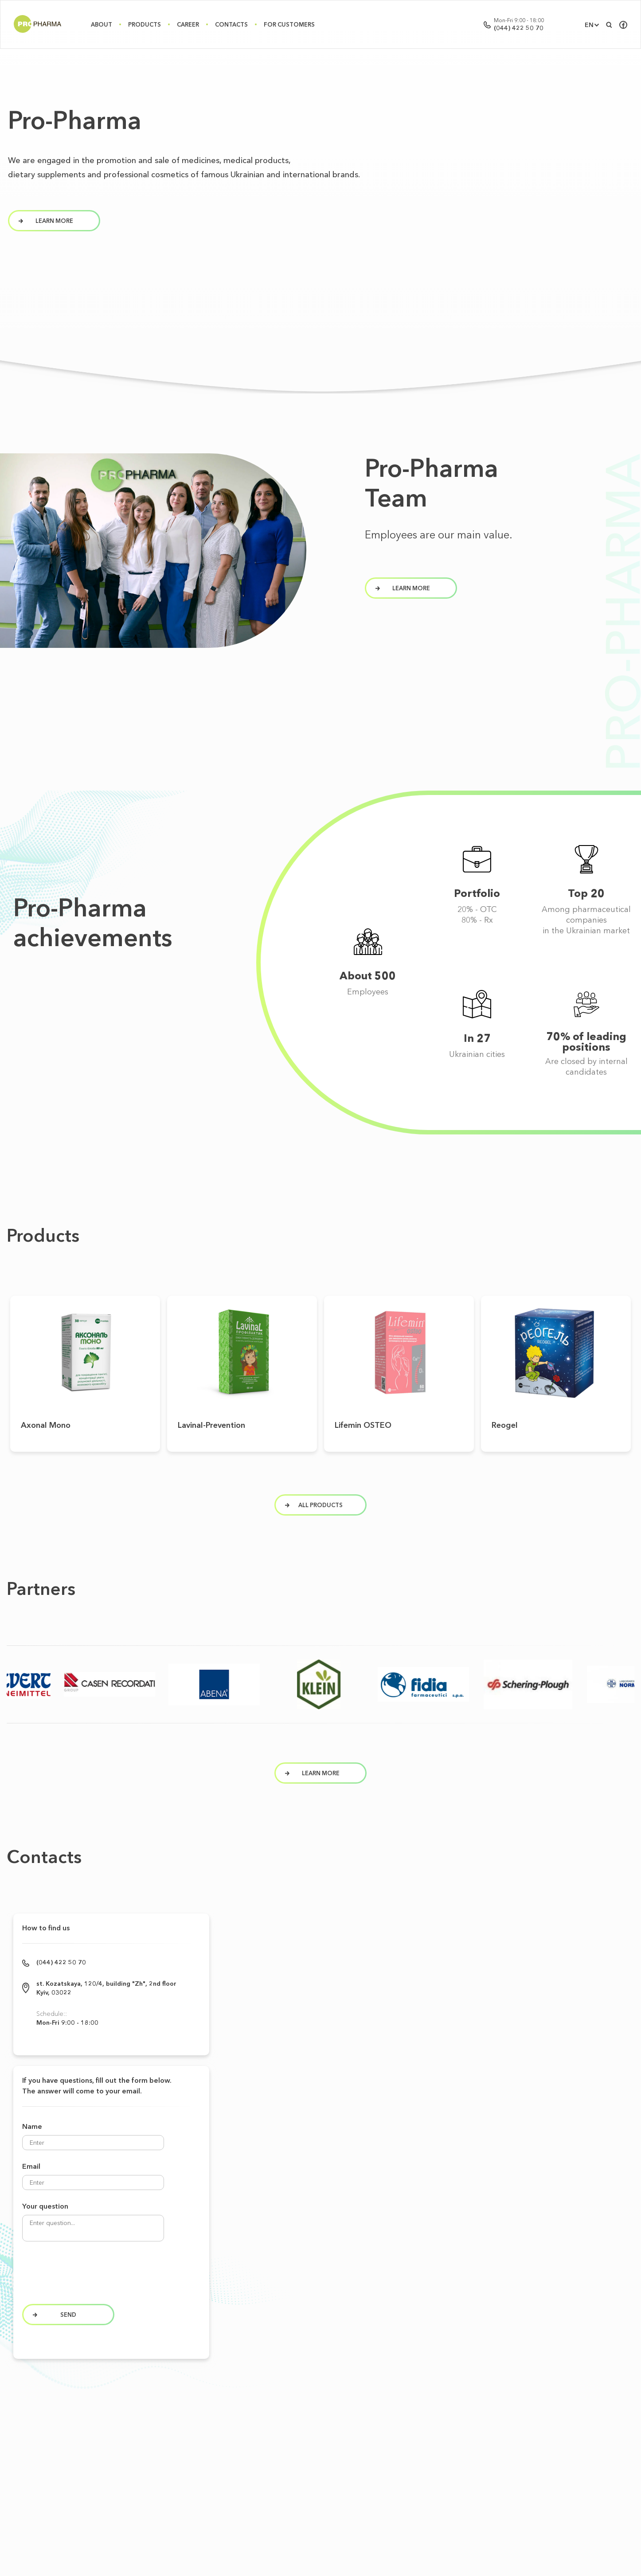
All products (315, 1487)
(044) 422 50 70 (518, 28)
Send (90, 2286)
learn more (46, 220)
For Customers (289, 24)
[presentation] (120, 2249)
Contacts (231, 24)
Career (188, 24)
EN (589, 25)
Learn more (313, 1761)
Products (144, 24)
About (101, 24)
